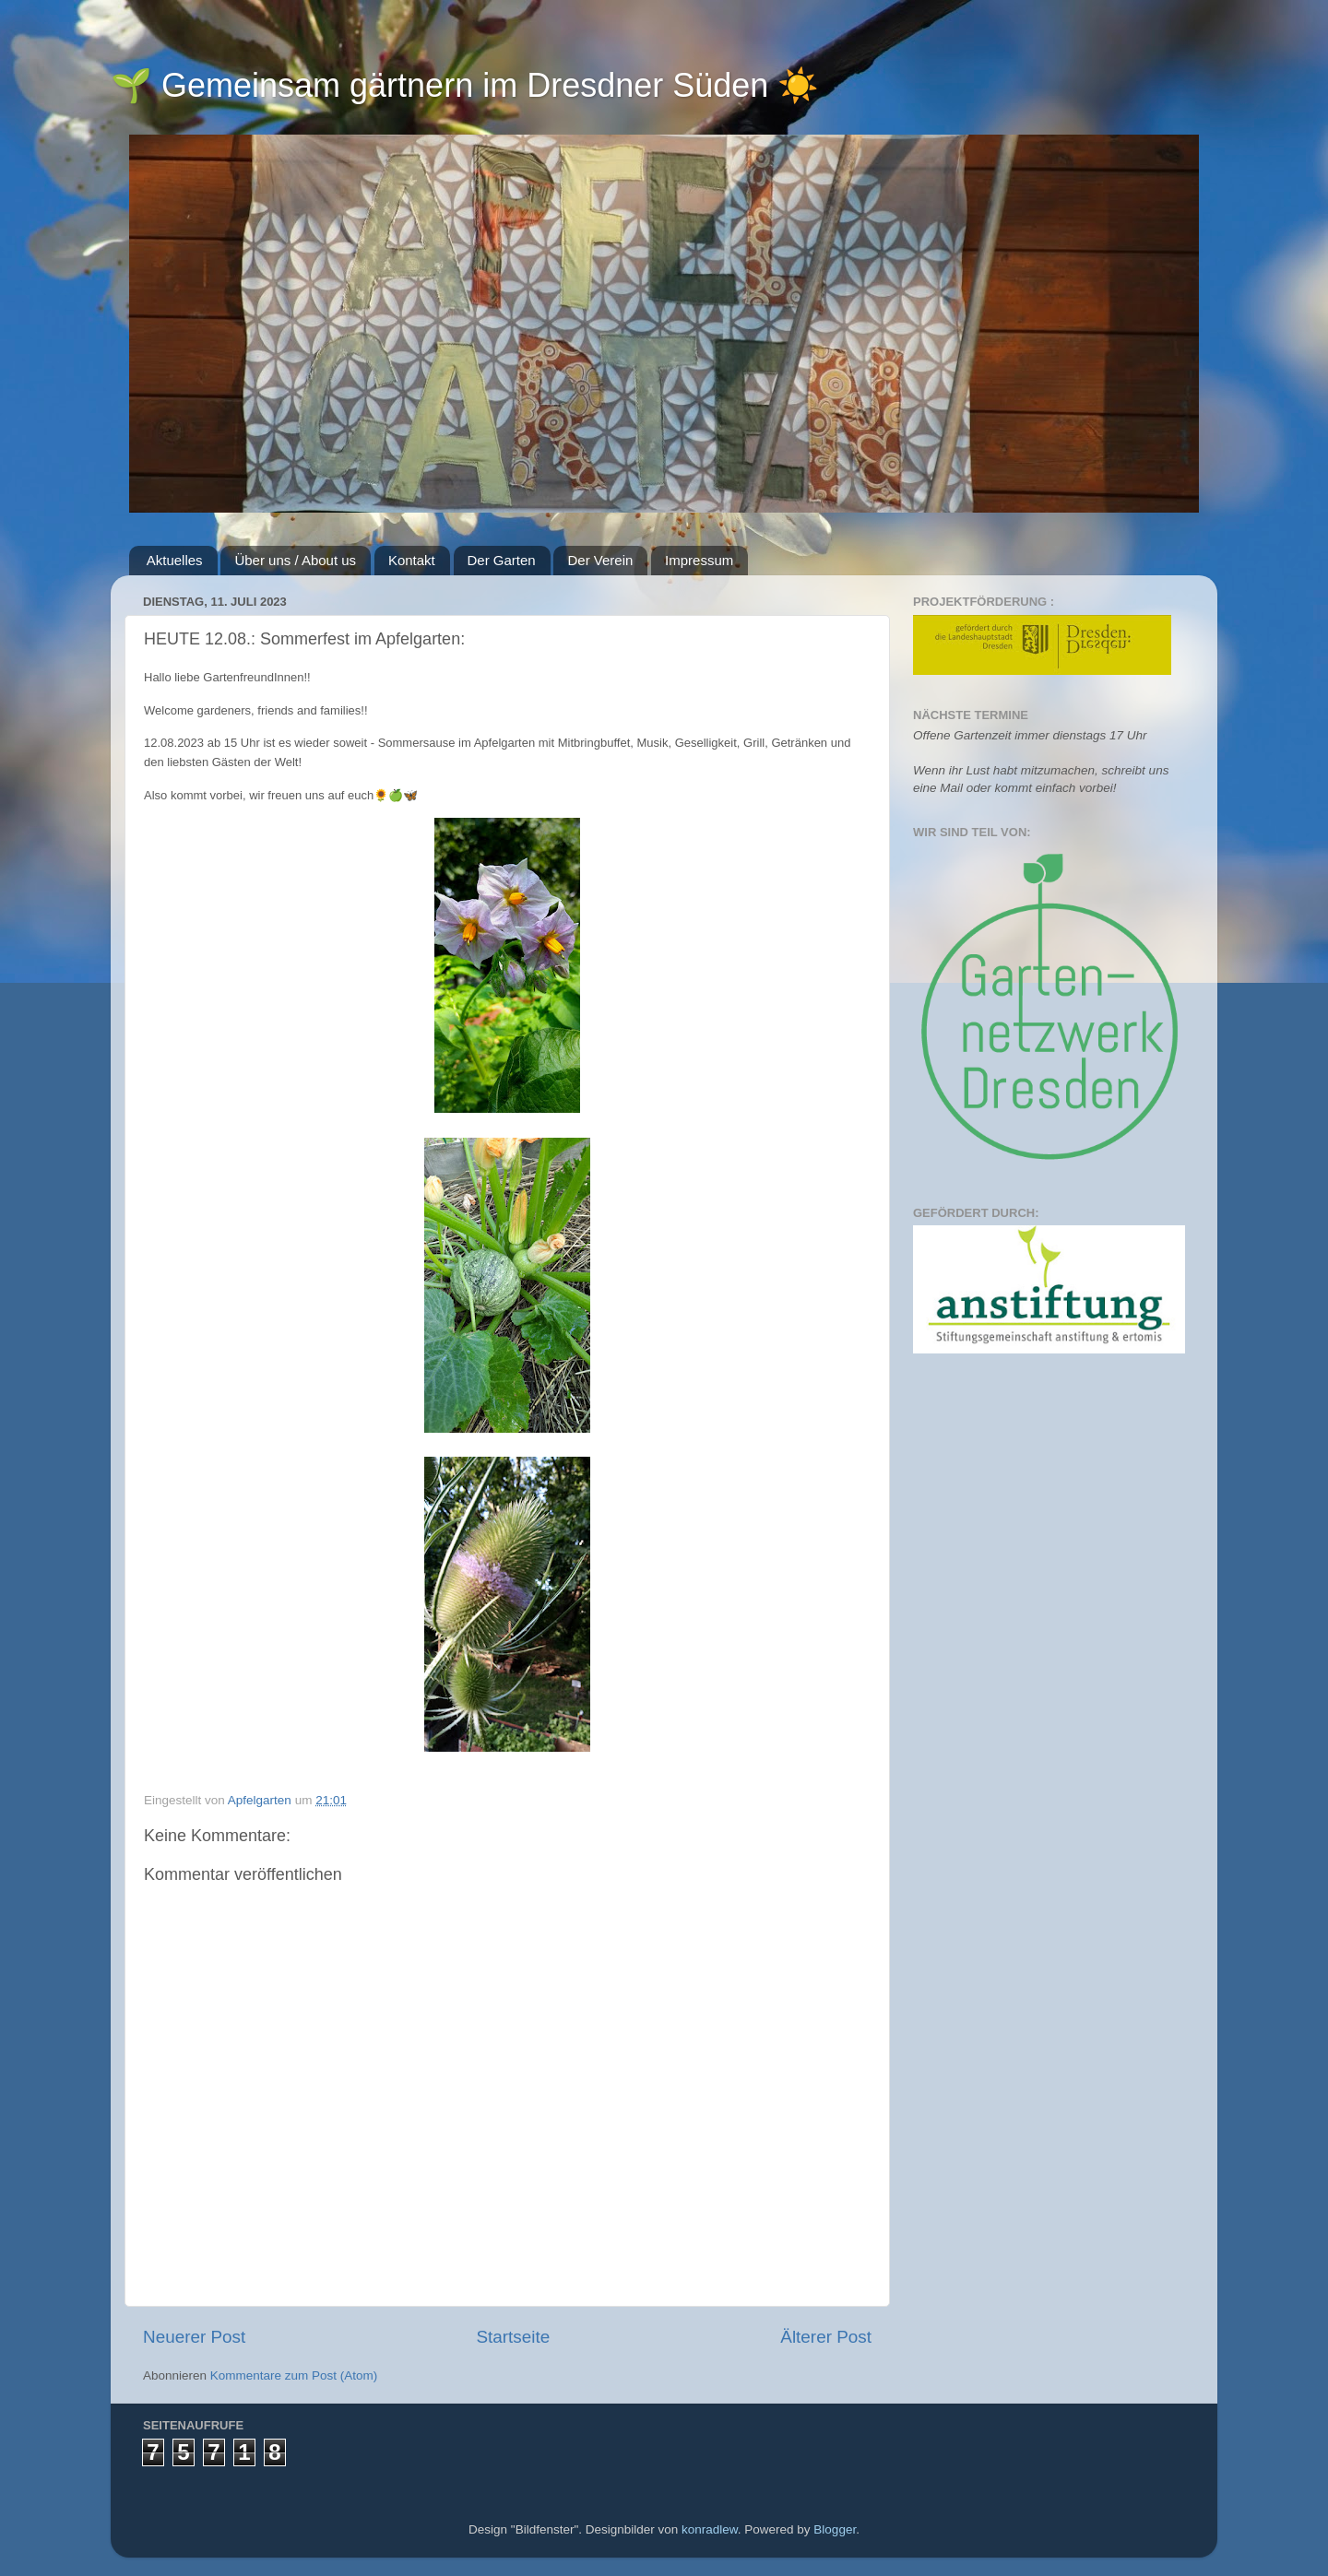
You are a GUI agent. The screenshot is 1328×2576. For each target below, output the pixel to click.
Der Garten (502, 560)
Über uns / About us (295, 560)
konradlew (710, 2529)
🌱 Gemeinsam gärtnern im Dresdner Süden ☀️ (465, 85)
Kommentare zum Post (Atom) (294, 2375)
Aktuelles (175, 560)
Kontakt (411, 560)
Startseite (513, 2336)
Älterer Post (826, 2336)
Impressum (699, 560)
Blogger (834, 2529)
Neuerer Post (194, 2336)
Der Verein (600, 560)
